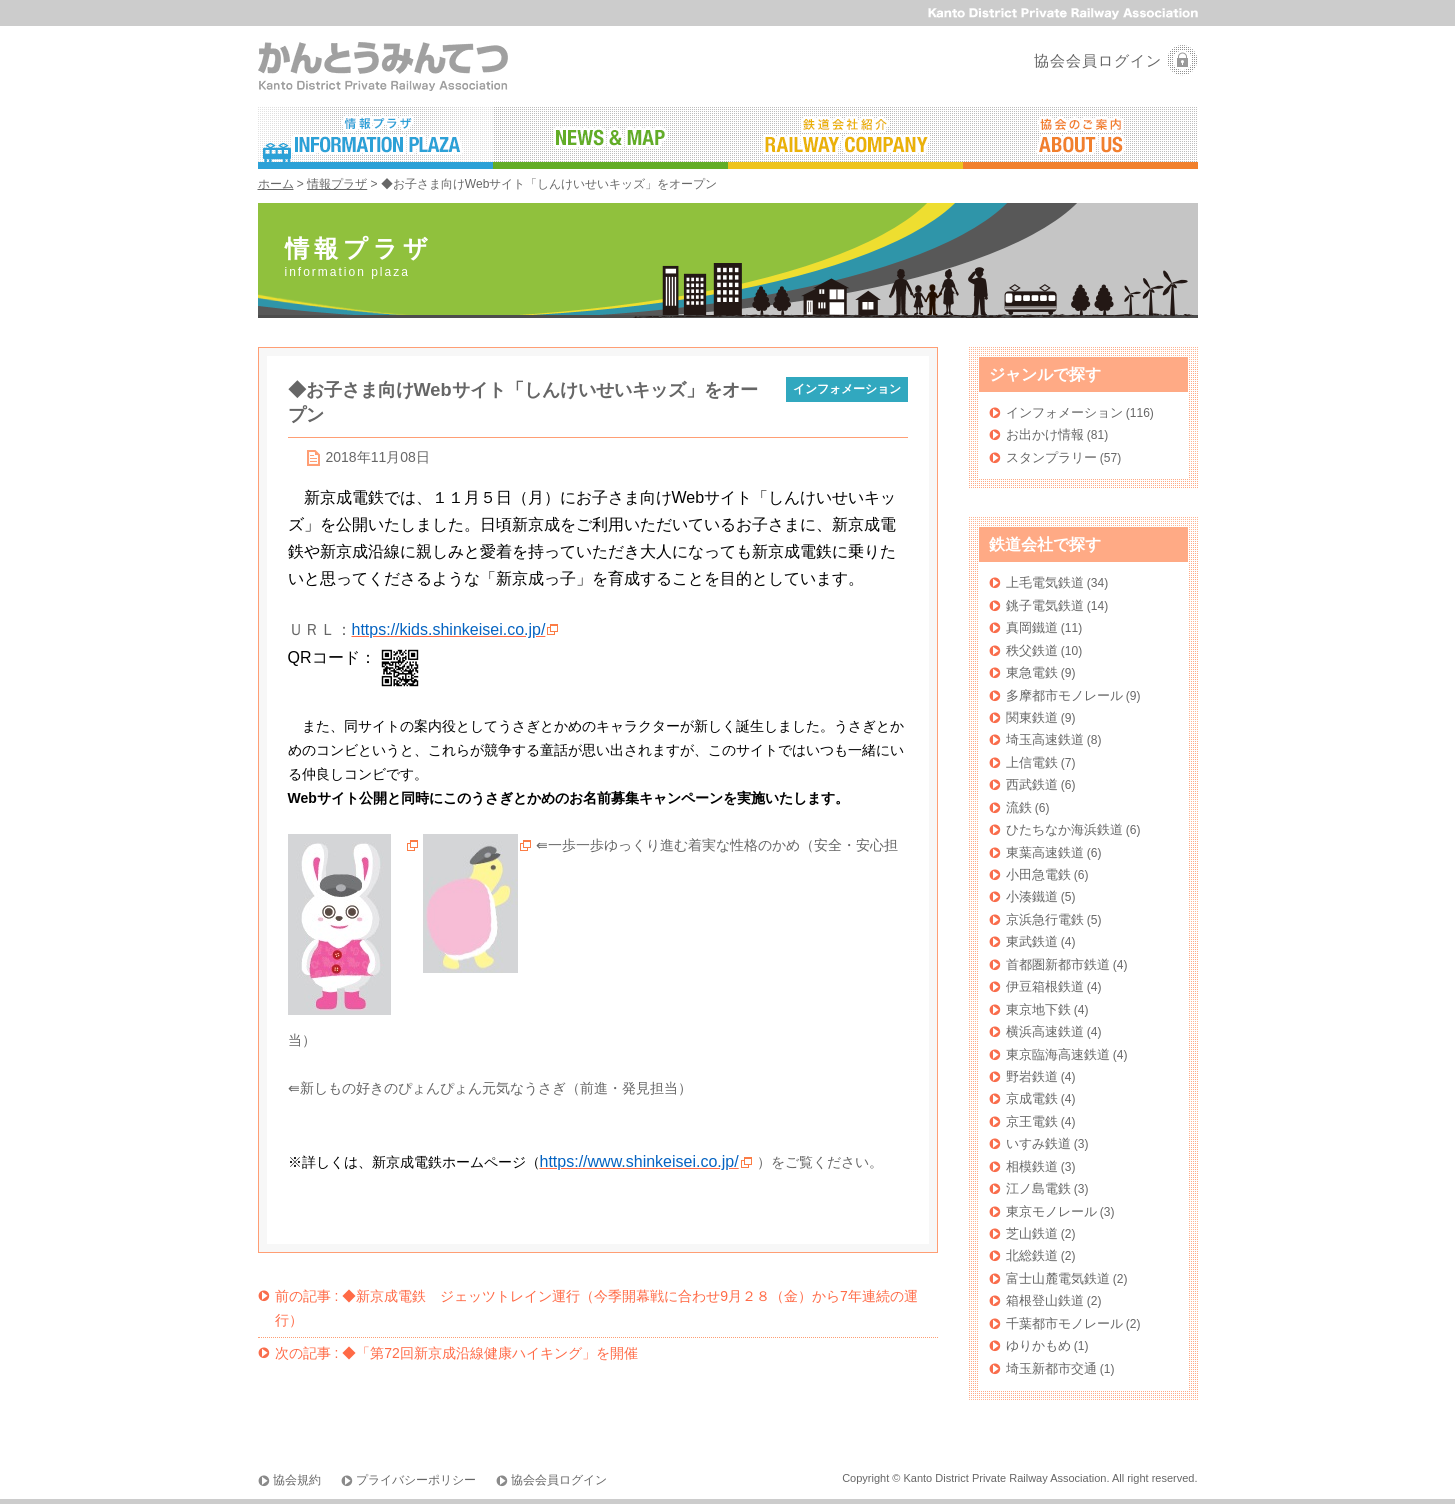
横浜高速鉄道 (1045, 1031)
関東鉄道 (1032, 717)
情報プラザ (337, 184)
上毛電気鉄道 (1045, 582)
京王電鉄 (1032, 1121)
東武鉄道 (1032, 941)
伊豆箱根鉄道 (1045, 986)
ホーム (276, 184)
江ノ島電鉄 (1038, 1188)
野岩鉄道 (1032, 1076)
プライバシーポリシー (416, 1480)
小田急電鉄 (1038, 874)
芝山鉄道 (1032, 1233)
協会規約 (297, 1480)
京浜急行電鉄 (1045, 919)
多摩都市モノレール (1064, 695)
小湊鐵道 (1032, 896)
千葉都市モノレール (1064, 1323)
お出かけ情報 (1045, 434)
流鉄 (1019, 807)
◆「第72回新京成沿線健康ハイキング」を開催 (456, 1353)
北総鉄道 (1032, 1255)
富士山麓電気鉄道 (1058, 1278)
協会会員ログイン (1098, 60)
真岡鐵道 (1032, 627)
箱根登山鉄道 (1045, 1300)
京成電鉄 (1032, 1098)
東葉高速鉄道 (1045, 852)
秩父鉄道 (1032, 650)
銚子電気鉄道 (1045, 605)
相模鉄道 (1032, 1166)
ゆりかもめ (1038, 1345)
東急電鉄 (1032, 672)
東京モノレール (1051, 1211)
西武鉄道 (1032, 784)
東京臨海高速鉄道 (1058, 1054)
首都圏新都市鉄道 (1058, 964)
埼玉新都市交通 (1051, 1368)
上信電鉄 (1032, 762)
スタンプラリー (1051, 457)
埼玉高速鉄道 (1045, 739)
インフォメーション (1064, 412)
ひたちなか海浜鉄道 (1064, 829)
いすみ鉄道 (1038, 1143)
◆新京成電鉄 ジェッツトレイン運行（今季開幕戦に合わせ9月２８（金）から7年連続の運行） (596, 1308)
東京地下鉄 (1038, 1009)
